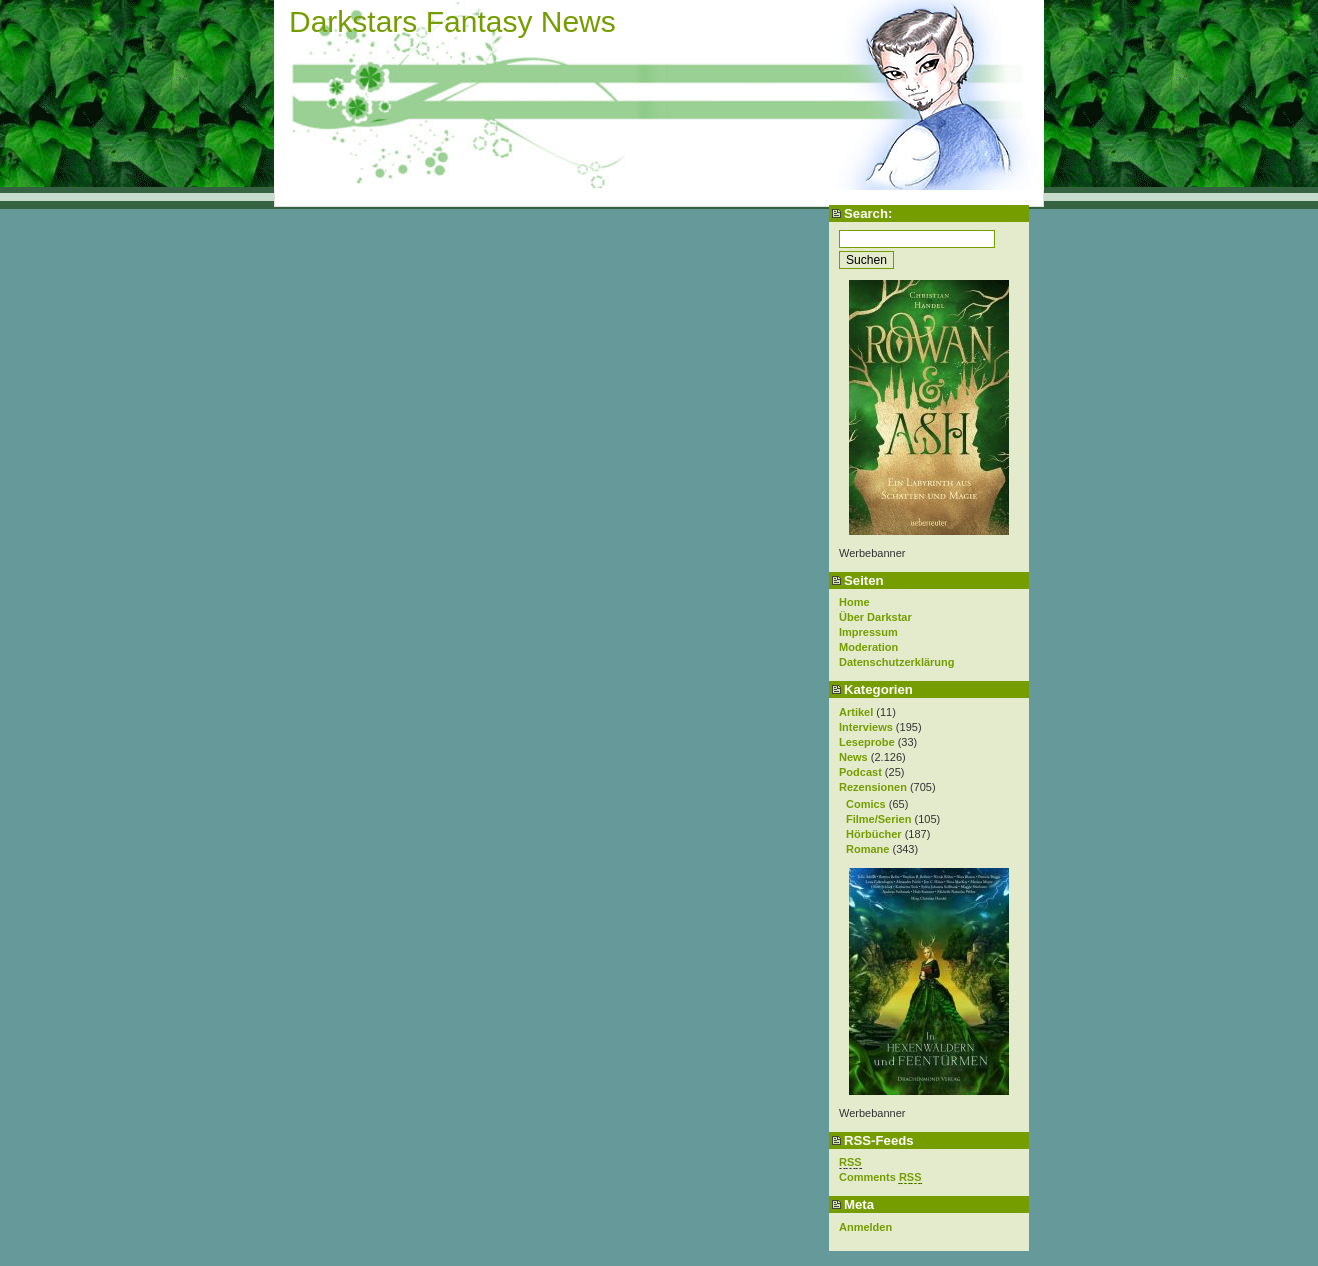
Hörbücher (874, 834)
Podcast (860, 772)
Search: (868, 213)
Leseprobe (867, 742)
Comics (866, 804)
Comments (880, 1177)
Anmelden (865, 1227)
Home (854, 602)
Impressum (868, 632)
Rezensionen (873, 787)
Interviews (866, 727)
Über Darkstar (875, 617)
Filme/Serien (878, 819)
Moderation (868, 647)
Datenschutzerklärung (897, 662)
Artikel (856, 712)
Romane (867, 849)
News (853, 757)
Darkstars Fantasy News (452, 21)
